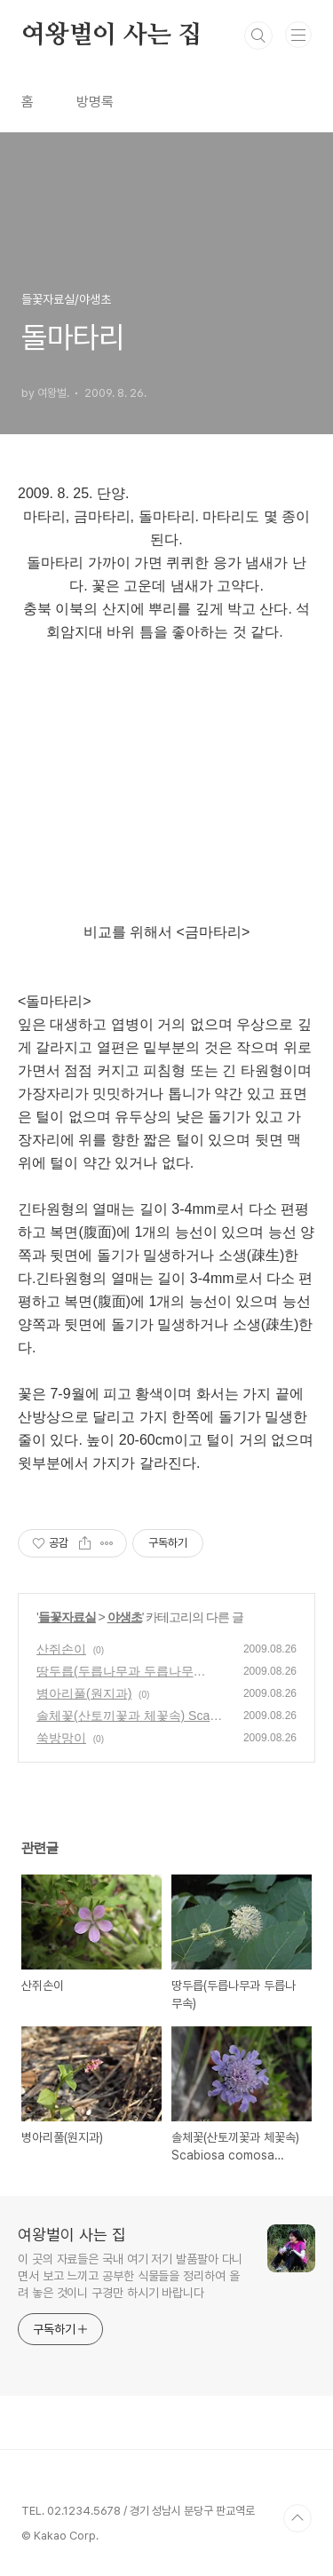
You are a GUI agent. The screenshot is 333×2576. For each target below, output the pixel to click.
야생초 (124, 1617)
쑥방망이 (61, 1738)
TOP (297, 2518)
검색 (258, 35)
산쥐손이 (61, 1649)
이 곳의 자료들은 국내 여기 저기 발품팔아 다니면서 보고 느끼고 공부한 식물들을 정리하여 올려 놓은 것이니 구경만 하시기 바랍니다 (130, 2276)
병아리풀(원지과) (83, 1693)
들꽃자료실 (67, 1617)
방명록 (95, 101)
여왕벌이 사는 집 (111, 35)
